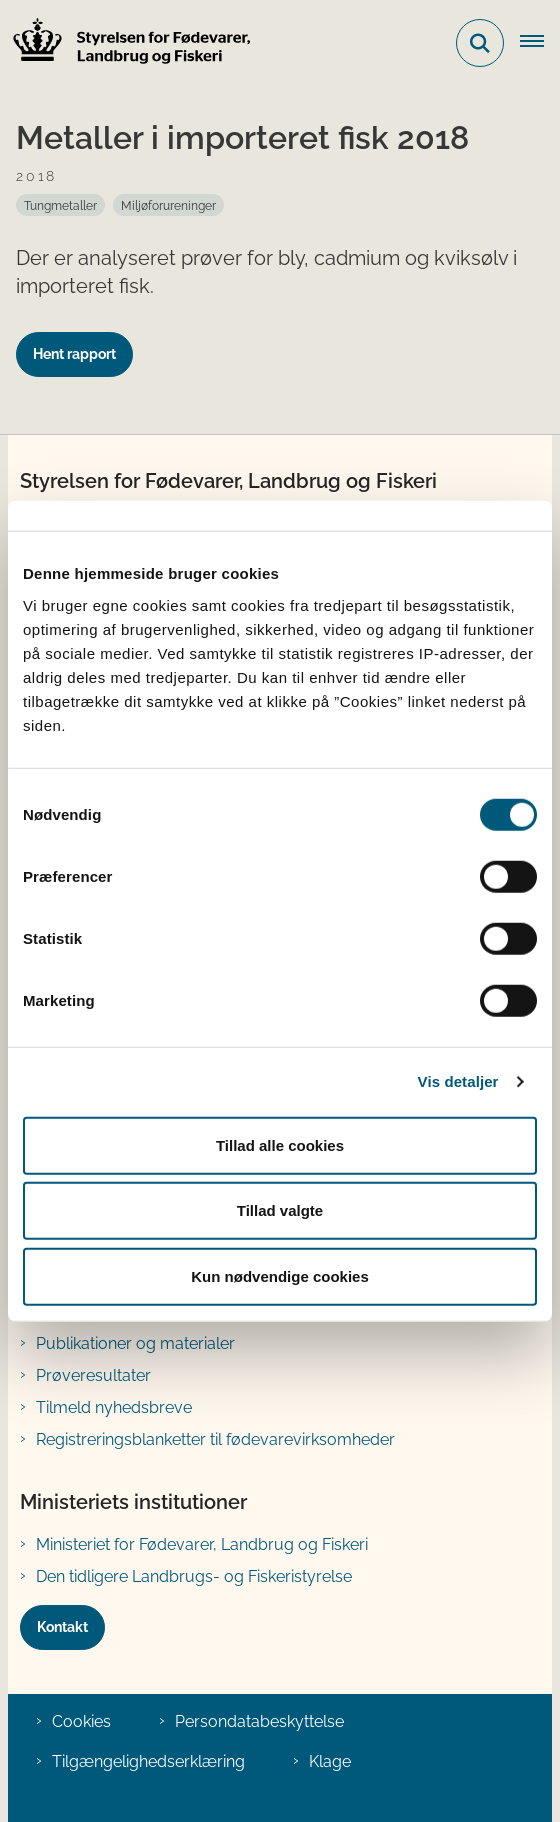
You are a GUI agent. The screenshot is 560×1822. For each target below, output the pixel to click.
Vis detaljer (458, 1081)
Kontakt (62, 1627)
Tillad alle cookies (280, 1144)
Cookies (81, 1721)
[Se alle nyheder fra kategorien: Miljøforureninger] (168, 205)
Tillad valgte (280, 1210)
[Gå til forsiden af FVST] (126, 43)
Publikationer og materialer (135, 1343)
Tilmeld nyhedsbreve (114, 1407)
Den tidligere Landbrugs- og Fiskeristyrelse (194, 1576)
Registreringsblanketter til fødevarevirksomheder (215, 1439)
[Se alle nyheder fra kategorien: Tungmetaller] (60, 205)
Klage (330, 1761)
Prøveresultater (93, 1375)
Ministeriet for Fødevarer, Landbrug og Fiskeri (202, 1544)
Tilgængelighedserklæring (148, 1761)
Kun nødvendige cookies (280, 1275)
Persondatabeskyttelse (259, 1721)
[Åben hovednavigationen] (540, 43)
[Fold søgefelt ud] (480, 43)
